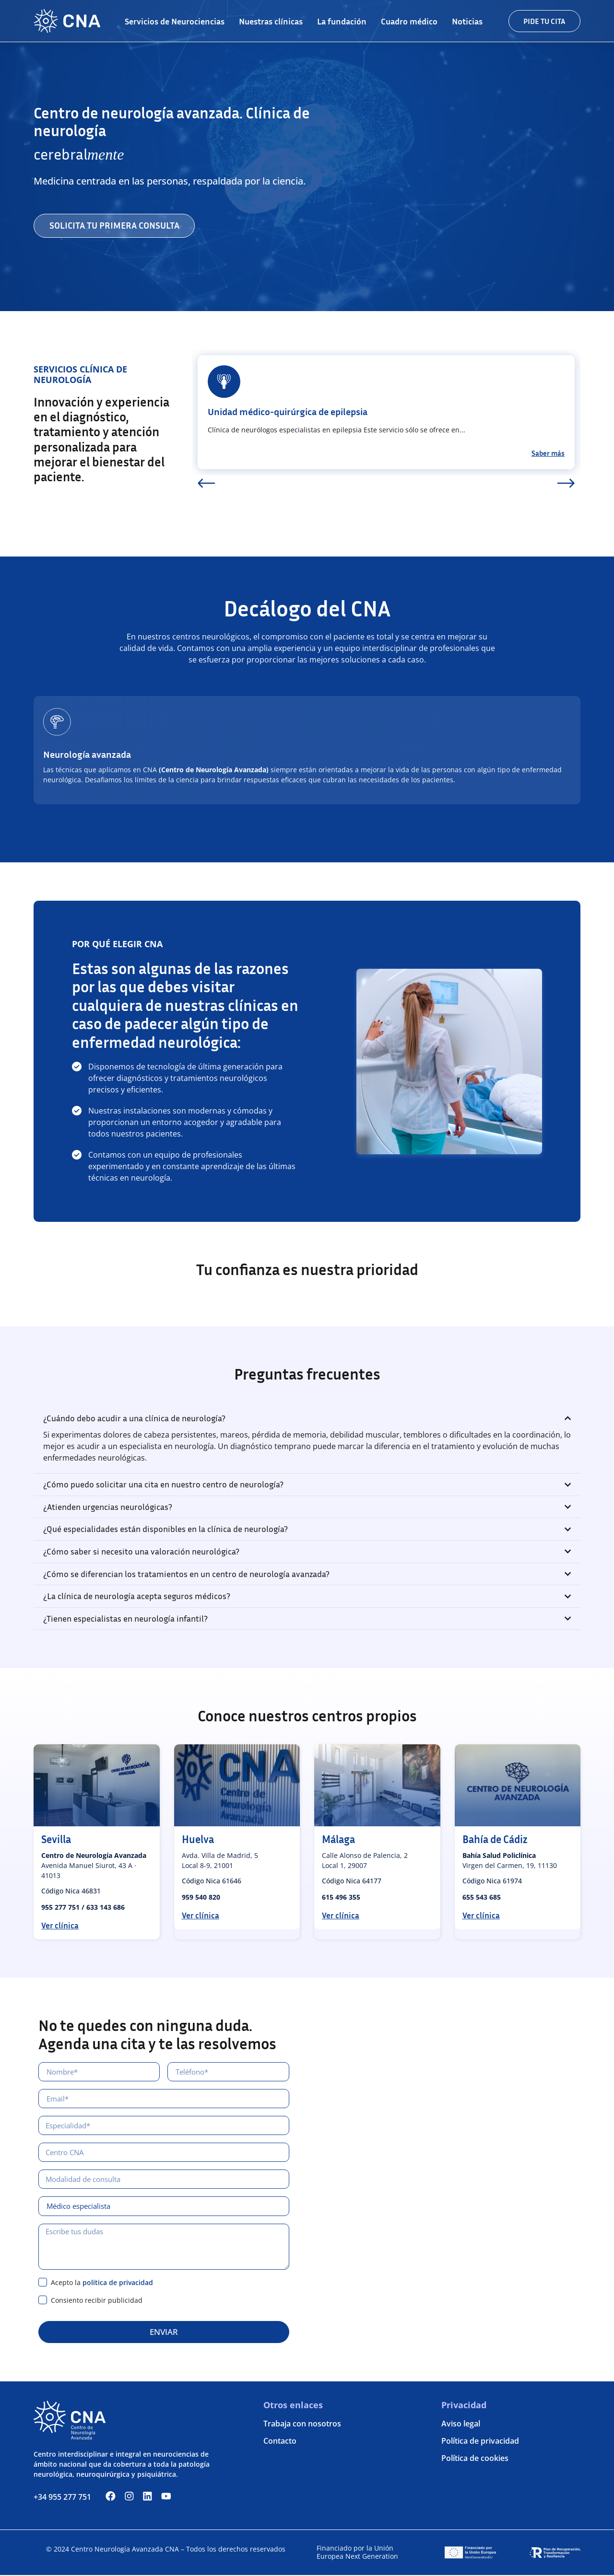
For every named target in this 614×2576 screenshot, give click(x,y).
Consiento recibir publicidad (96, 2301)
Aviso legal (460, 2425)
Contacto (279, 2442)
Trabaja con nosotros (302, 2425)
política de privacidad (118, 2283)
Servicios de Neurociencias (174, 21)
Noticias (467, 21)
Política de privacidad (480, 2442)
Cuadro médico (409, 21)
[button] (206, 484)
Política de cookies (474, 2459)
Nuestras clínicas (271, 21)
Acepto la (102, 2283)
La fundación (341, 21)
